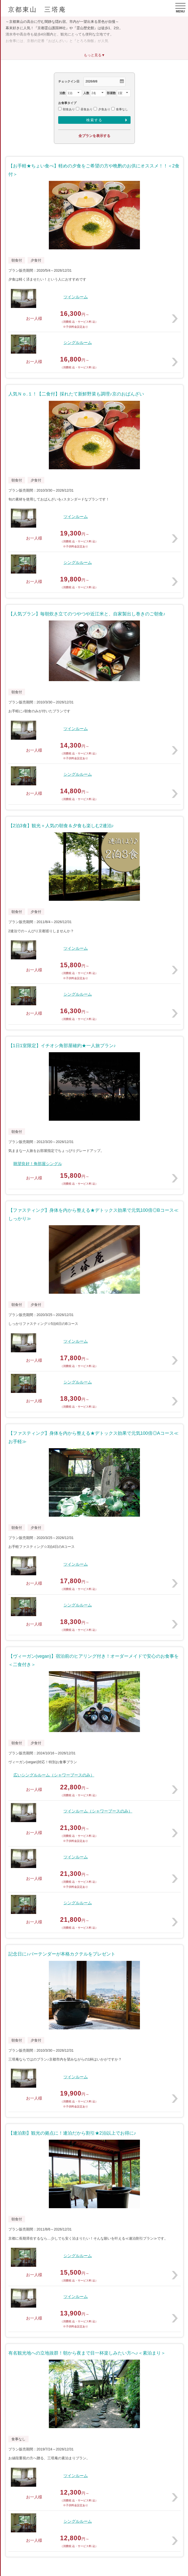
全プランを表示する (94, 136)
